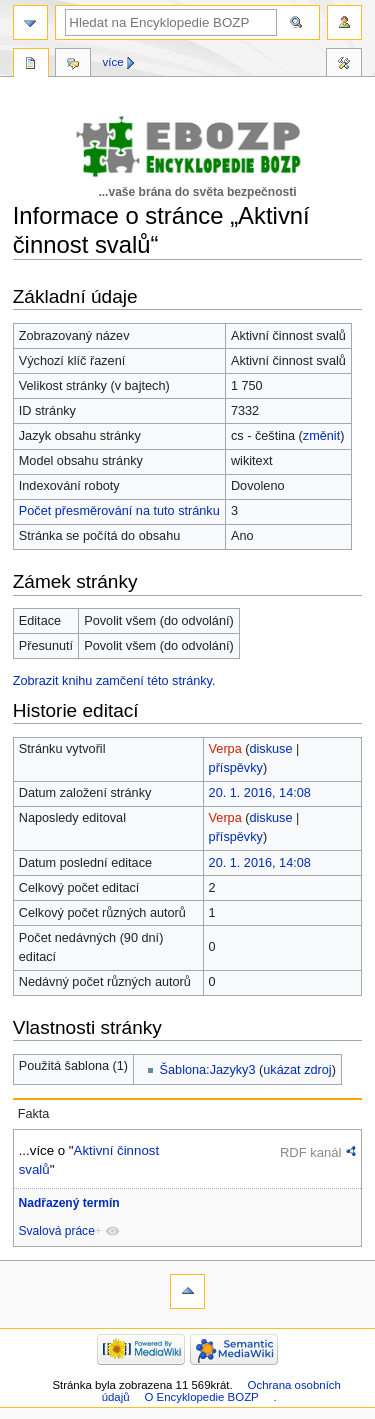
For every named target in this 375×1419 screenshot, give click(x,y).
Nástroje (344, 65)
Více (113, 62)
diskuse (271, 749)
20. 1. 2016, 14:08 (260, 793)
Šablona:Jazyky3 (208, 1070)
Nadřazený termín (69, 1203)
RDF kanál (310, 1152)
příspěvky (236, 768)
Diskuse (73, 65)
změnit (321, 436)
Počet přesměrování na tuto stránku (119, 511)
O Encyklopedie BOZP (201, 1397)
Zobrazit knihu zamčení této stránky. (114, 681)
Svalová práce (57, 1231)
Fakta (34, 1114)
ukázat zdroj (297, 1070)
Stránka (31, 65)
